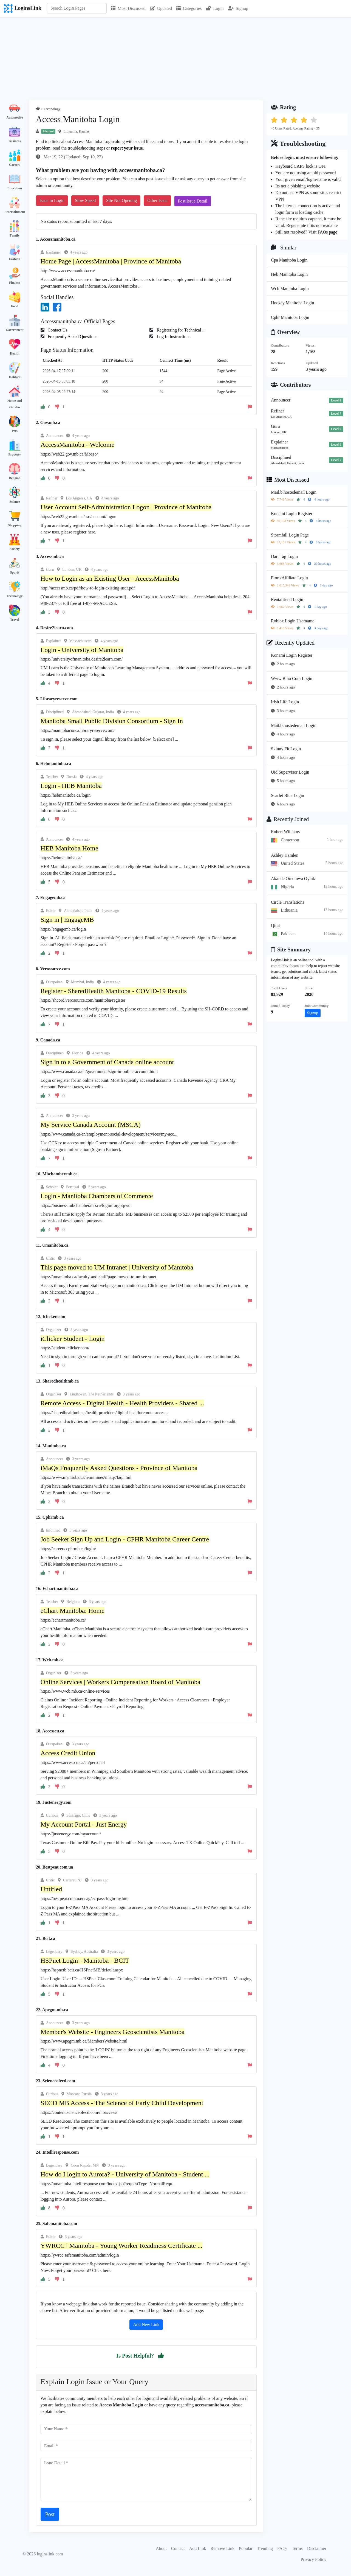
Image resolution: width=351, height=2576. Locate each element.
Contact (178, 2548)
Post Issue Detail (193, 201)
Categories (189, 8)
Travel (14, 620)
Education (14, 188)
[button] (161, 2355)
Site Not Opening (121, 200)
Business (15, 141)
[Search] (77, 8)
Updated (161, 8)
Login (214, 8)
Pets (15, 431)
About (161, 2548)
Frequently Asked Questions (72, 336)
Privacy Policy (313, 2559)
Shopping (14, 525)
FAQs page (327, 232)
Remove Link (223, 2548)
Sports (14, 572)
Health (14, 353)
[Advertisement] (175, 58)
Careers (14, 165)
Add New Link (146, 2324)
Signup (238, 8)
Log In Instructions (172, 336)
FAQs (282, 2548)
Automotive (14, 117)
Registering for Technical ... (180, 330)
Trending (265, 2548)
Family (14, 235)
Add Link (197, 2548)
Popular (246, 2548)
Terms (297, 2548)
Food (14, 306)
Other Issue (157, 200)
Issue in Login (52, 200)
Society (15, 549)
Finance (14, 283)
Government (15, 330)
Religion (15, 478)
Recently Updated (291, 643)
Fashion (14, 259)
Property (14, 454)
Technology (14, 596)
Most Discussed (128, 8)
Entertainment (14, 212)
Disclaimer (316, 2548)
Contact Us (57, 330)
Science (14, 502)
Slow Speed (85, 200)
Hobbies (14, 377)
